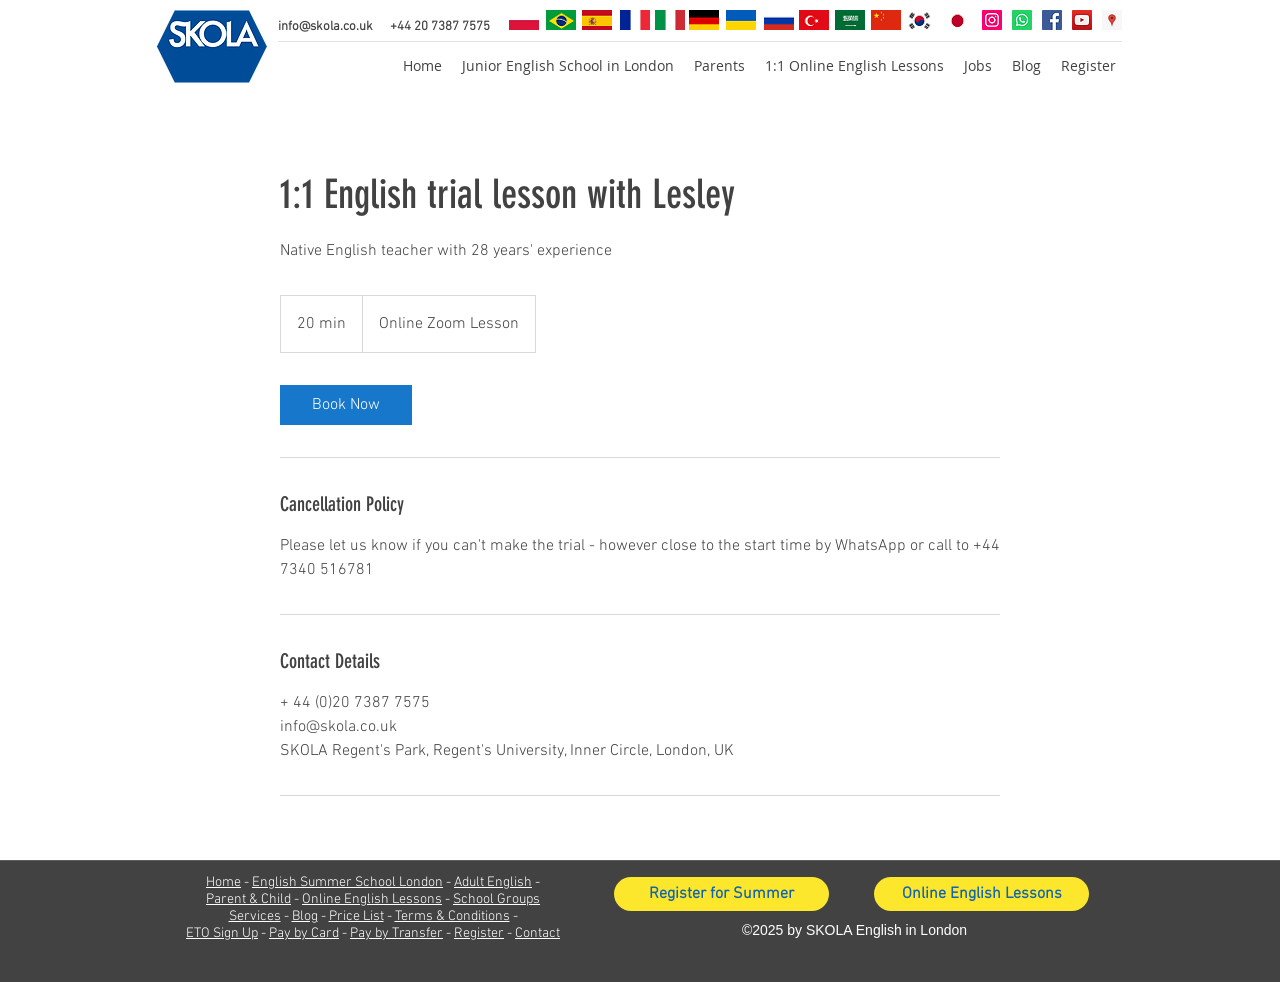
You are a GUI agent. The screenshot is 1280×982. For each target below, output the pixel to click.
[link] (346, 405)
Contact (537, 933)
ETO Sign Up (222, 933)
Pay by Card (304, 933)
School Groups (496, 899)
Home (223, 882)
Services (255, 916)
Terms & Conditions (452, 916)
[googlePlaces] (1112, 20)
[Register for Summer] (721, 894)
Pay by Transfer (396, 933)
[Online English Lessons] (981, 894)
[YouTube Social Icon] (1082, 20)
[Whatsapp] (1022, 20)
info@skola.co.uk (325, 27)
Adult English (493, 882)
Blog (305, 916)
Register (479, 933)
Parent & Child (248, 899)
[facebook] (1052, 20)
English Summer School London (347, 882)
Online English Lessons (372, 899)
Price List (356, 916)
